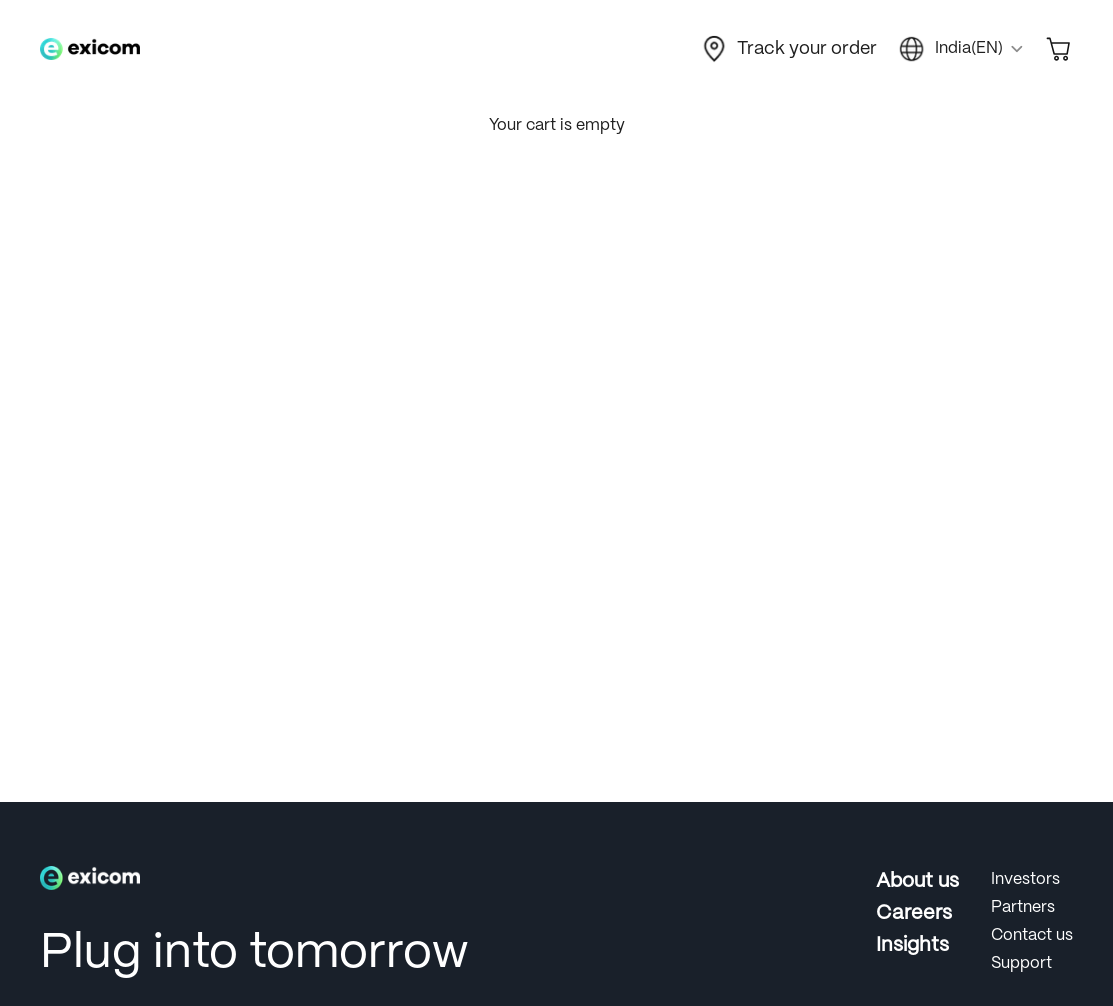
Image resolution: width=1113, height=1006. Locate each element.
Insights (912, 945)
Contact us (1032, 935)
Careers (914, 913)
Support (1021, 963)
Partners (1023, 907)
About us (917, 881)
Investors (1025, 879)
